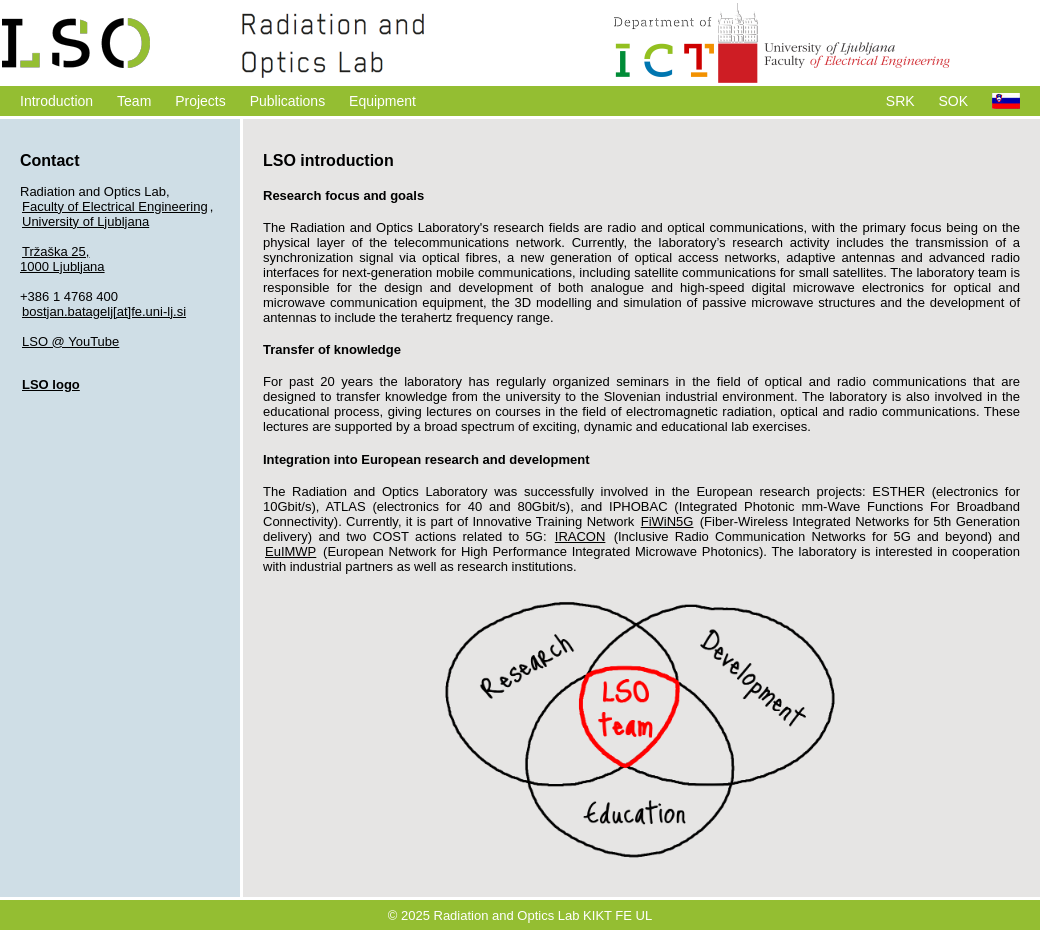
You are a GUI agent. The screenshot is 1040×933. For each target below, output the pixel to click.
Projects (200, 101)
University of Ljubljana (85, 221)
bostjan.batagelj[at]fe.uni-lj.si (104, 311)
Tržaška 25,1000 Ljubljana (62, 259)
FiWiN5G (667, 521)
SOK (954, 101)
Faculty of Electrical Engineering (115, 206)
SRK (900, 101)
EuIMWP (290, 551)
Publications (288, 101)
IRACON (580, 536)
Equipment (382, 101)
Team (134, 101)
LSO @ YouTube (70, 341)
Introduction (56, 101)
